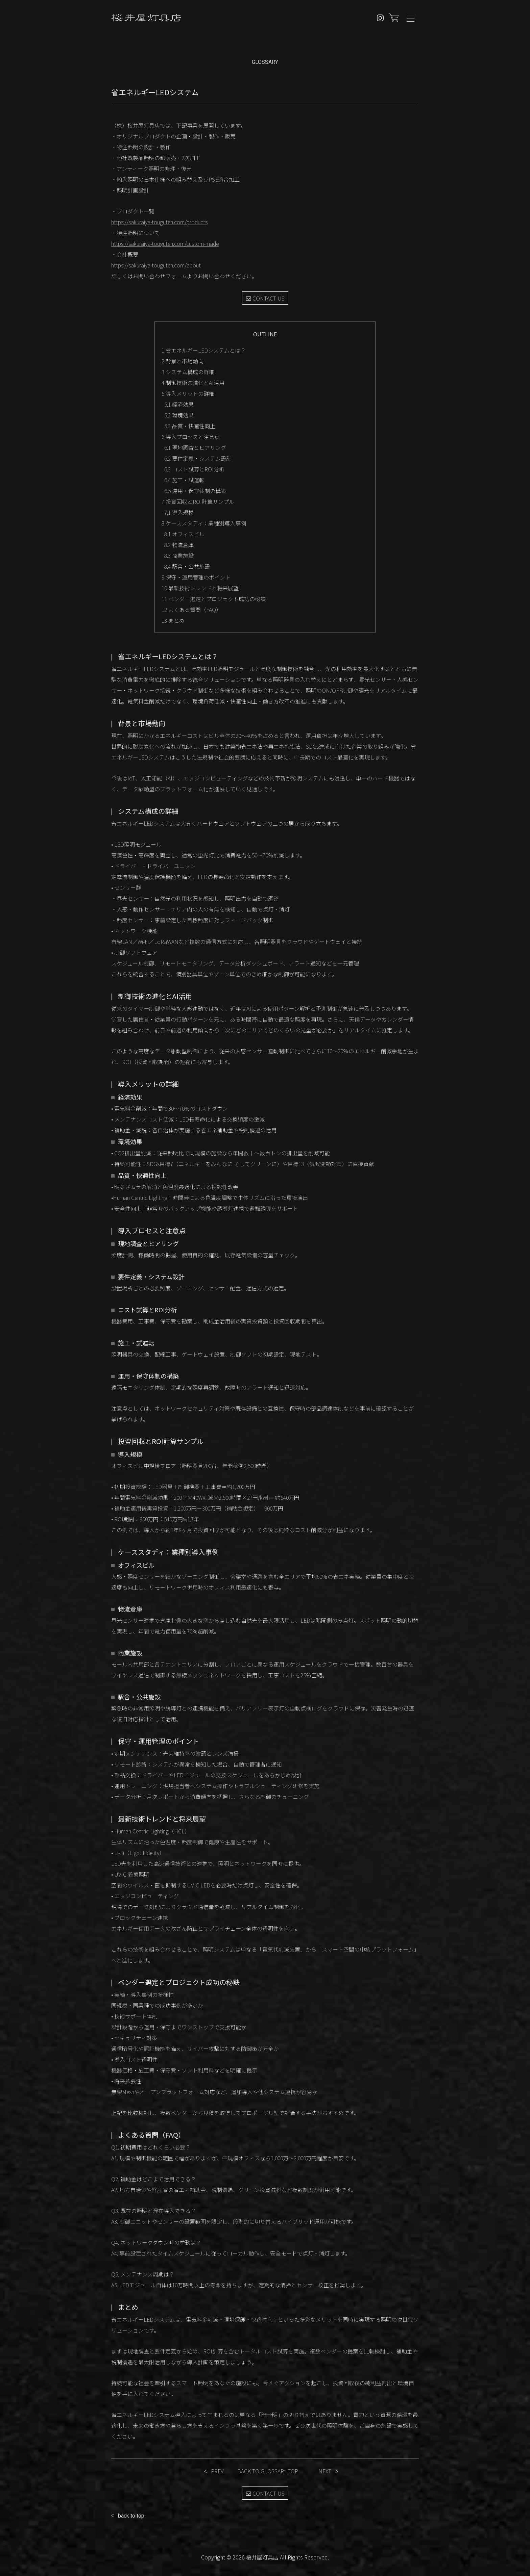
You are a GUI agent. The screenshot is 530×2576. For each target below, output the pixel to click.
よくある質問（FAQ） (191, 610)
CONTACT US (265, 298)
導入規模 (179, 512)
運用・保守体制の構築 (195, 491)
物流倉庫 (179, 545)
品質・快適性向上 (189, 426)
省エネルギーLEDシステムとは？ (204, 350)
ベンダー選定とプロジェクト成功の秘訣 (214, 599)
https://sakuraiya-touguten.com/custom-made (165, 243)
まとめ (173, 620)
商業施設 (179, 555)
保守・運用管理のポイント (196, 577)
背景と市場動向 (182, 361)
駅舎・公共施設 (187, 566)
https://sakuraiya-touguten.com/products (159, 222)
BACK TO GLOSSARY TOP (267, 2471)
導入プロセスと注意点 (191, 437)
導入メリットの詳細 (188, 393)
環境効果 (179, 415)
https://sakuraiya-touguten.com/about (156, 265)
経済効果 (179, 404)
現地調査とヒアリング (195, 447)
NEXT (324, 2471)
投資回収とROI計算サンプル (198, 501)
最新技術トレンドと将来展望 (200, 588)
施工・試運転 (184, 480)
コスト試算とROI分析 (194, 469)
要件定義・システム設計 (198, 458)
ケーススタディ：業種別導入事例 (204, 523)
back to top (131, 2516)
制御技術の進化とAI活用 (193, 383)
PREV (217, 2471)
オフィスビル (184, 534)
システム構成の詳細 (188, 372)
